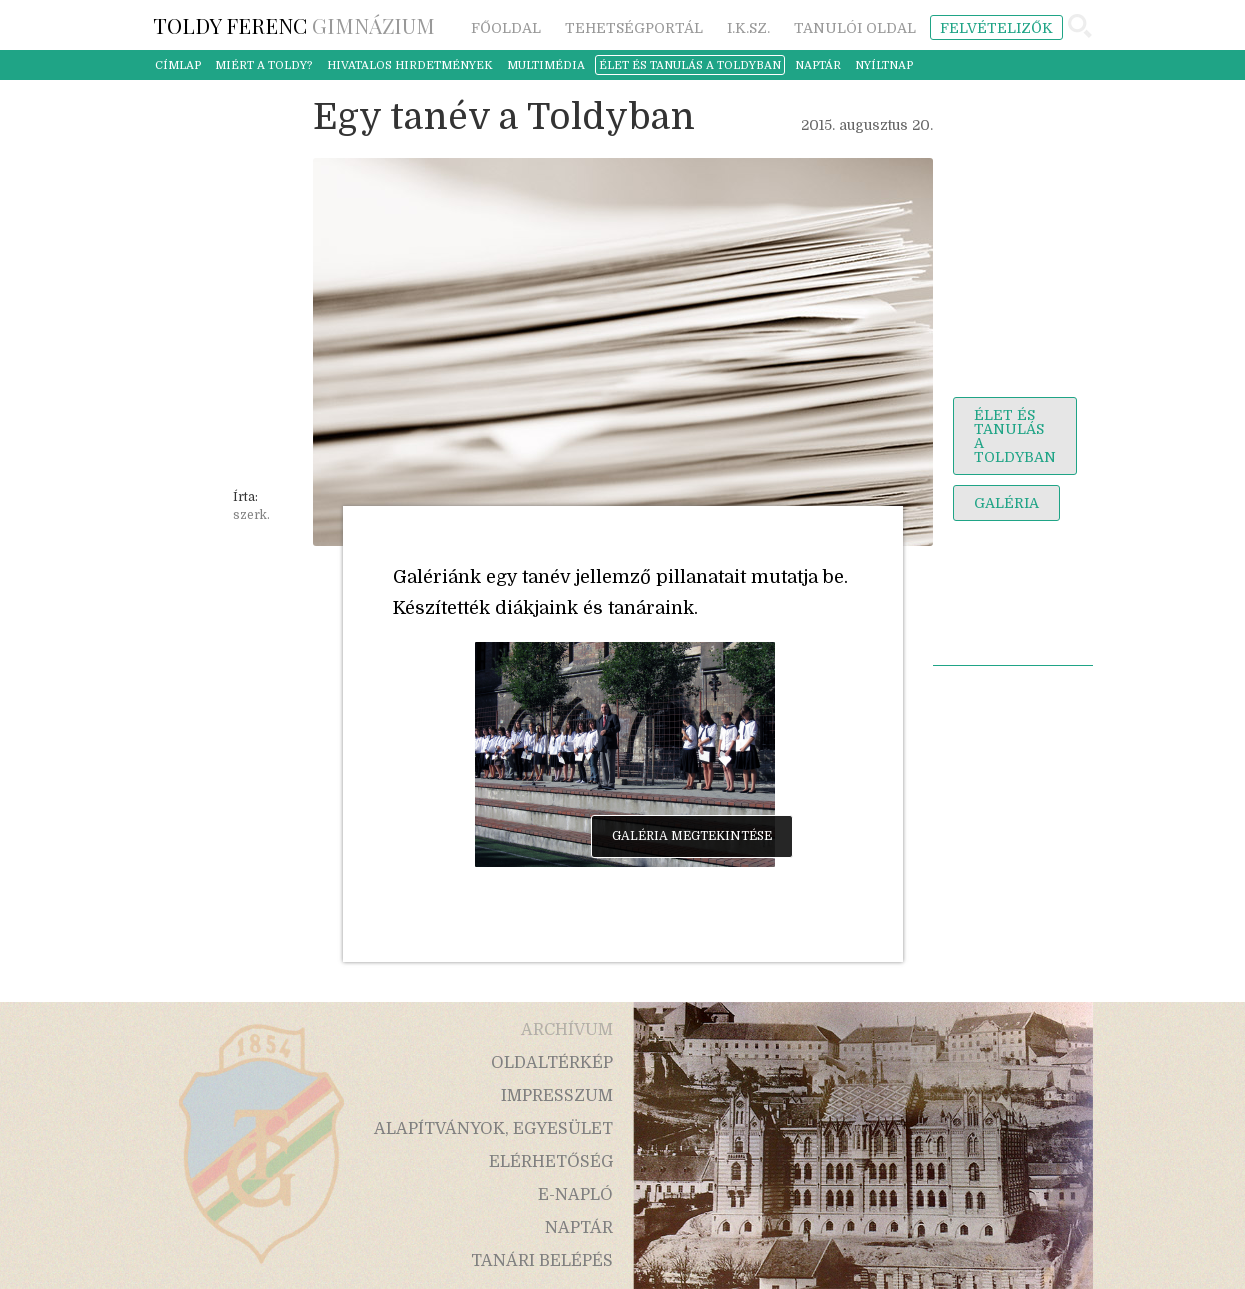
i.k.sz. (748, 28)
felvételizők (996, 28)
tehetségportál (634, 28)
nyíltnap (884, 65)
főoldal (506, 28)
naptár (818, 65)
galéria (1006, 503)
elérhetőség (551, 1162)
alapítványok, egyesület (493, 1129)
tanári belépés (542, 1261)
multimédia (546, 65)
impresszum (557, 1096)
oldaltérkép (552, 1063)
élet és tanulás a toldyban (690, 65)
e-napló (575, 1195)
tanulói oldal (855, 28)
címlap (178, 65)
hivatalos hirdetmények (410, 65)
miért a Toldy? (264, 65)
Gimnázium (294, 25)
